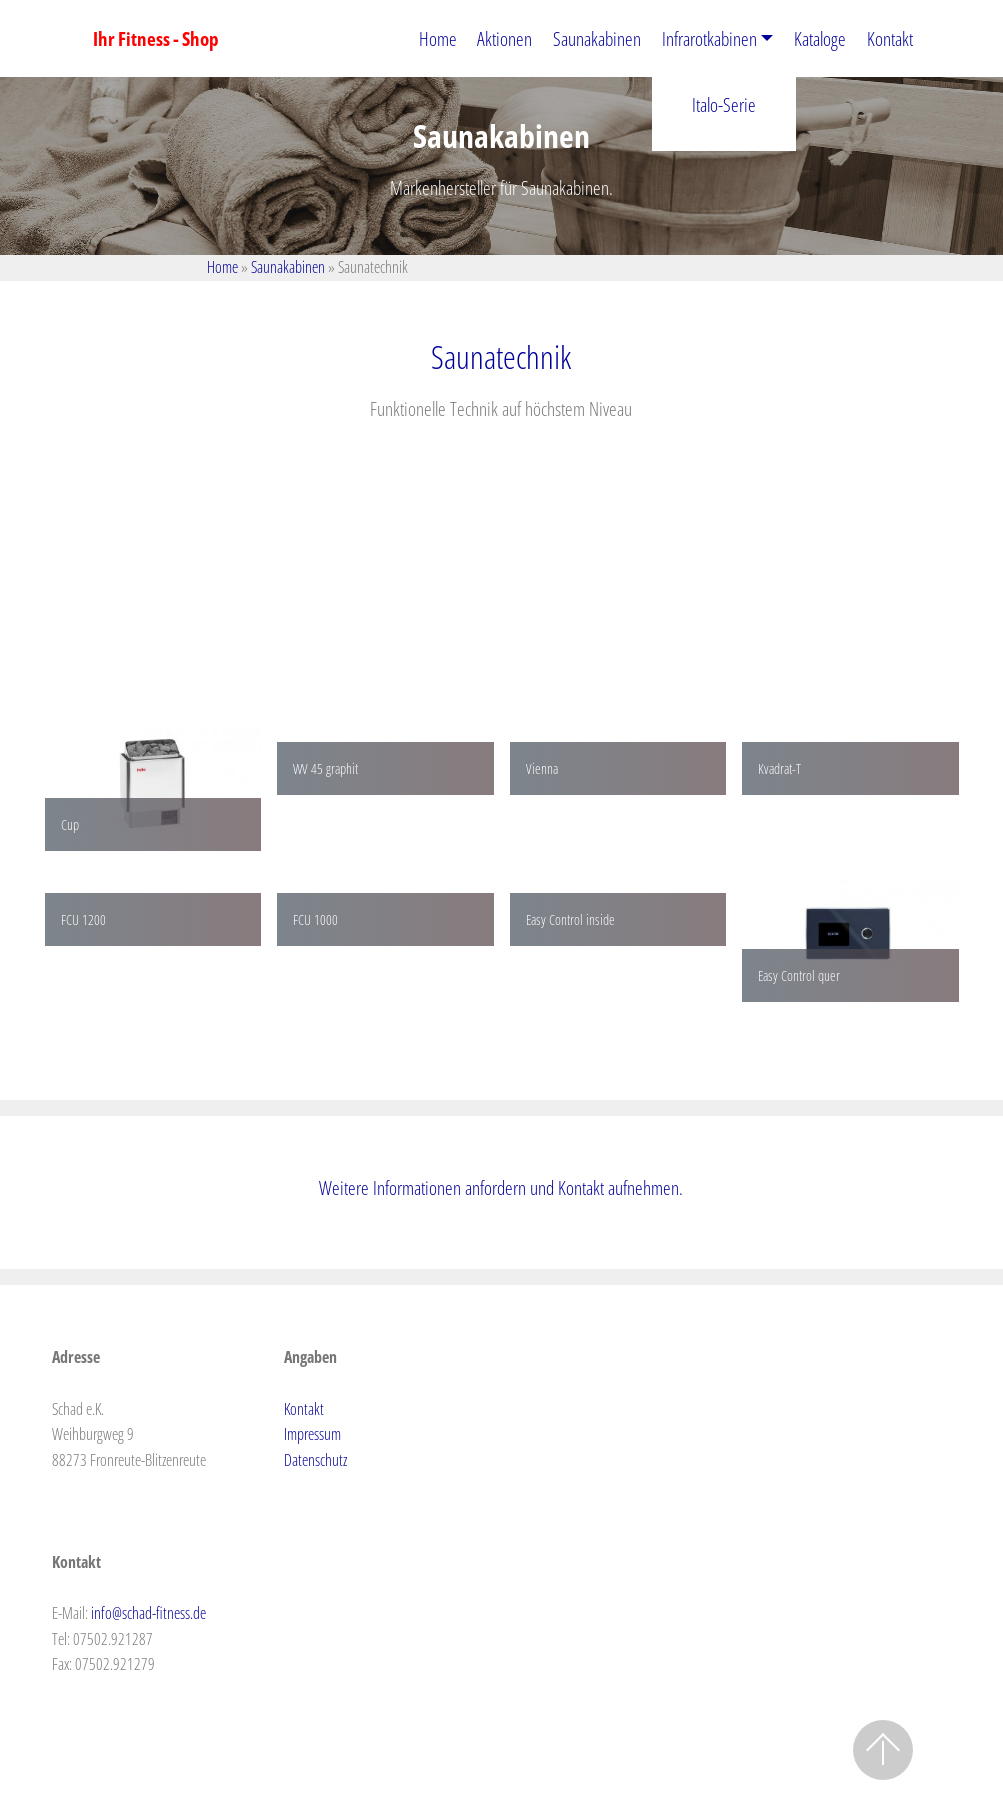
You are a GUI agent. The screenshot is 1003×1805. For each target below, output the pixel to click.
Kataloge (820, 38)
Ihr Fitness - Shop (156, 38)
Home (438, 38)
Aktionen (504, 38)
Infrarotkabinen (709, 38)
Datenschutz (315, 1460)
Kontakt (890, 38)
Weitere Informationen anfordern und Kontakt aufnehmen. (501, 1187)
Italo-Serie (724, 104)
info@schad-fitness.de (148, 1613)
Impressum (312, 1434)
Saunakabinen (597, 38)
